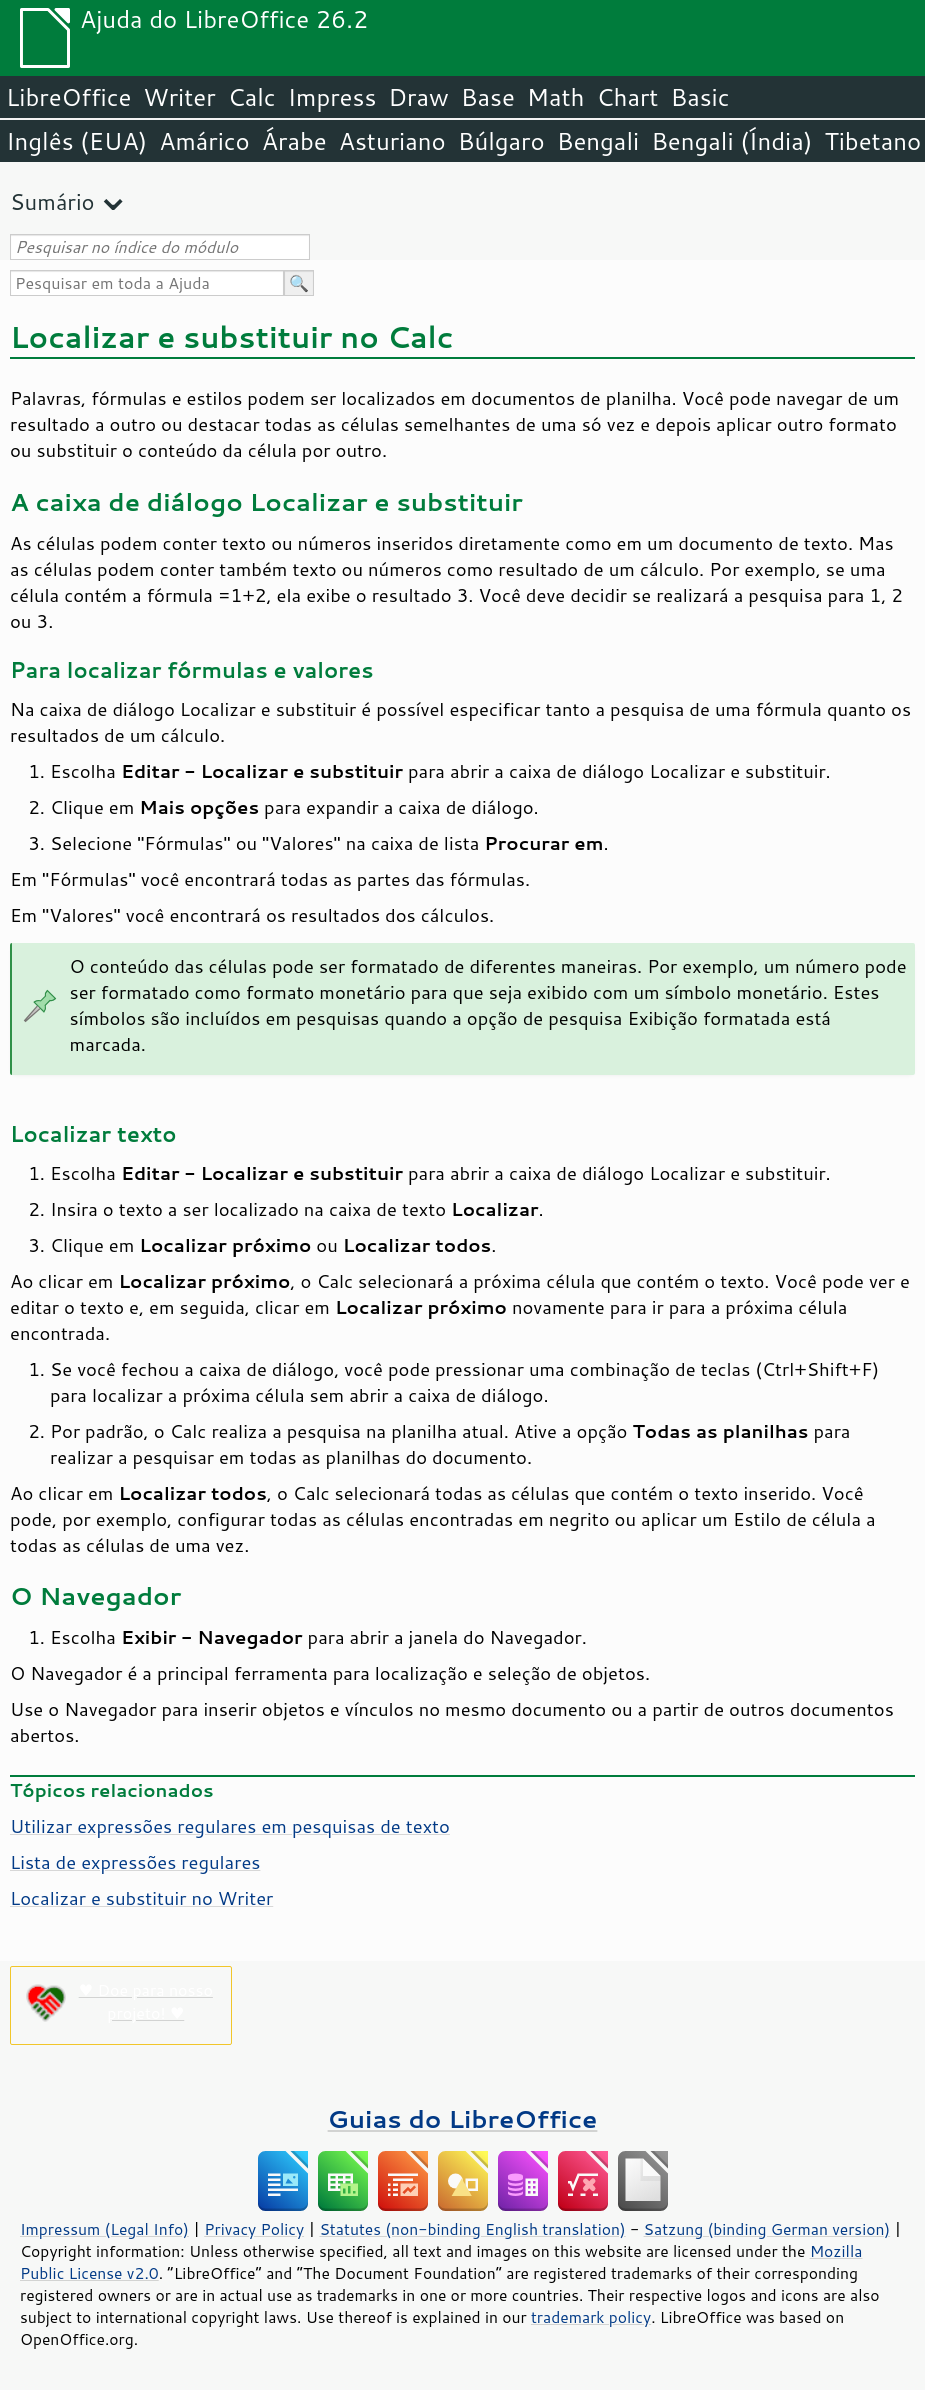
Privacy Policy (254, 2229)
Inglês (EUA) (76, 141)
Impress (332, 97)
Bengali (598, 141)
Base (488, 97)
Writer (179, 97)
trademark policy (591, 2317)
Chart (627, 97)
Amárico (204, 141)
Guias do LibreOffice (463, 2118)
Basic (699, 97)
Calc (252, 97)
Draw (418, 97)
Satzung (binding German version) (767, 2229)
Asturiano (392, 141)
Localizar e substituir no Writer (141, 1898)
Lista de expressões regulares (135, 1862)
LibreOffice (68, 97)
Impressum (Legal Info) (104, 2229)
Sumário (52, 201)
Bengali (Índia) (731, 141)
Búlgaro (501, 141)
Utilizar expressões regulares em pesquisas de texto (230, 1826)
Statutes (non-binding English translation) (472, 2229)
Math (556, 97)
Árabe (294, 141)
